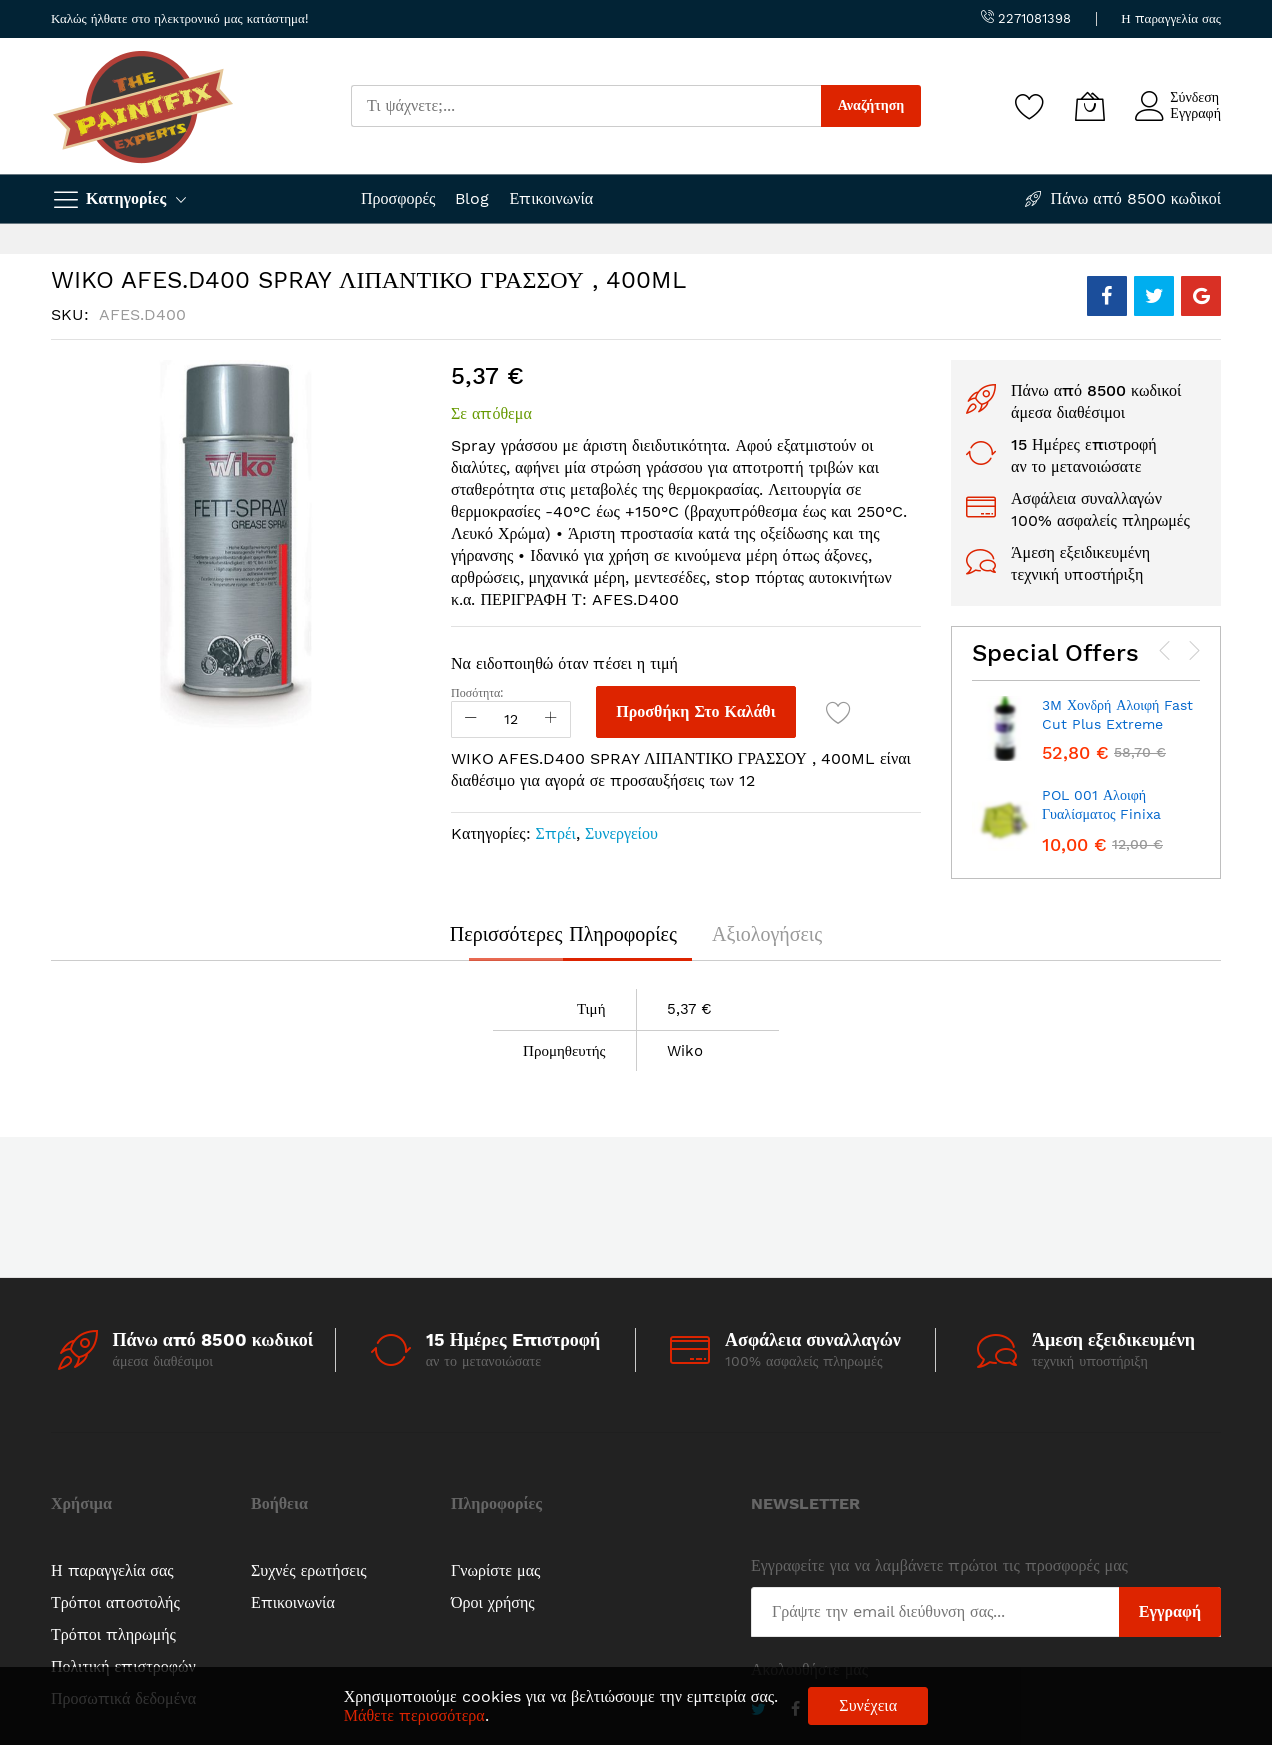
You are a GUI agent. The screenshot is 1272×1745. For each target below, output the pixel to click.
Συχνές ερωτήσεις (309, 1570)
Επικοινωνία (551, 198)
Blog (472, 198)
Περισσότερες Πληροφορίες (563, 934)
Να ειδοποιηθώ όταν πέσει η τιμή (564, 663)
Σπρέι (556, 833)
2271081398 (1026, 18)
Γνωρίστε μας (495, 1570)
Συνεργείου (621, 833)
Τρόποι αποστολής (115, 1602)
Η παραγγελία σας (1171, 18)
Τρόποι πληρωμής (113, 1634)
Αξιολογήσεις (767, 934)
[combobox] (586, 106)
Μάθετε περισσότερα (414, 1715)
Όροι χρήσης (493, 1602)
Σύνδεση (1194, 97)
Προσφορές (398, 198)
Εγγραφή (1195, 113)
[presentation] (1165, 651)
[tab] (563, 934)
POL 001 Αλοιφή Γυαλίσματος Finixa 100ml (1101, 814)
